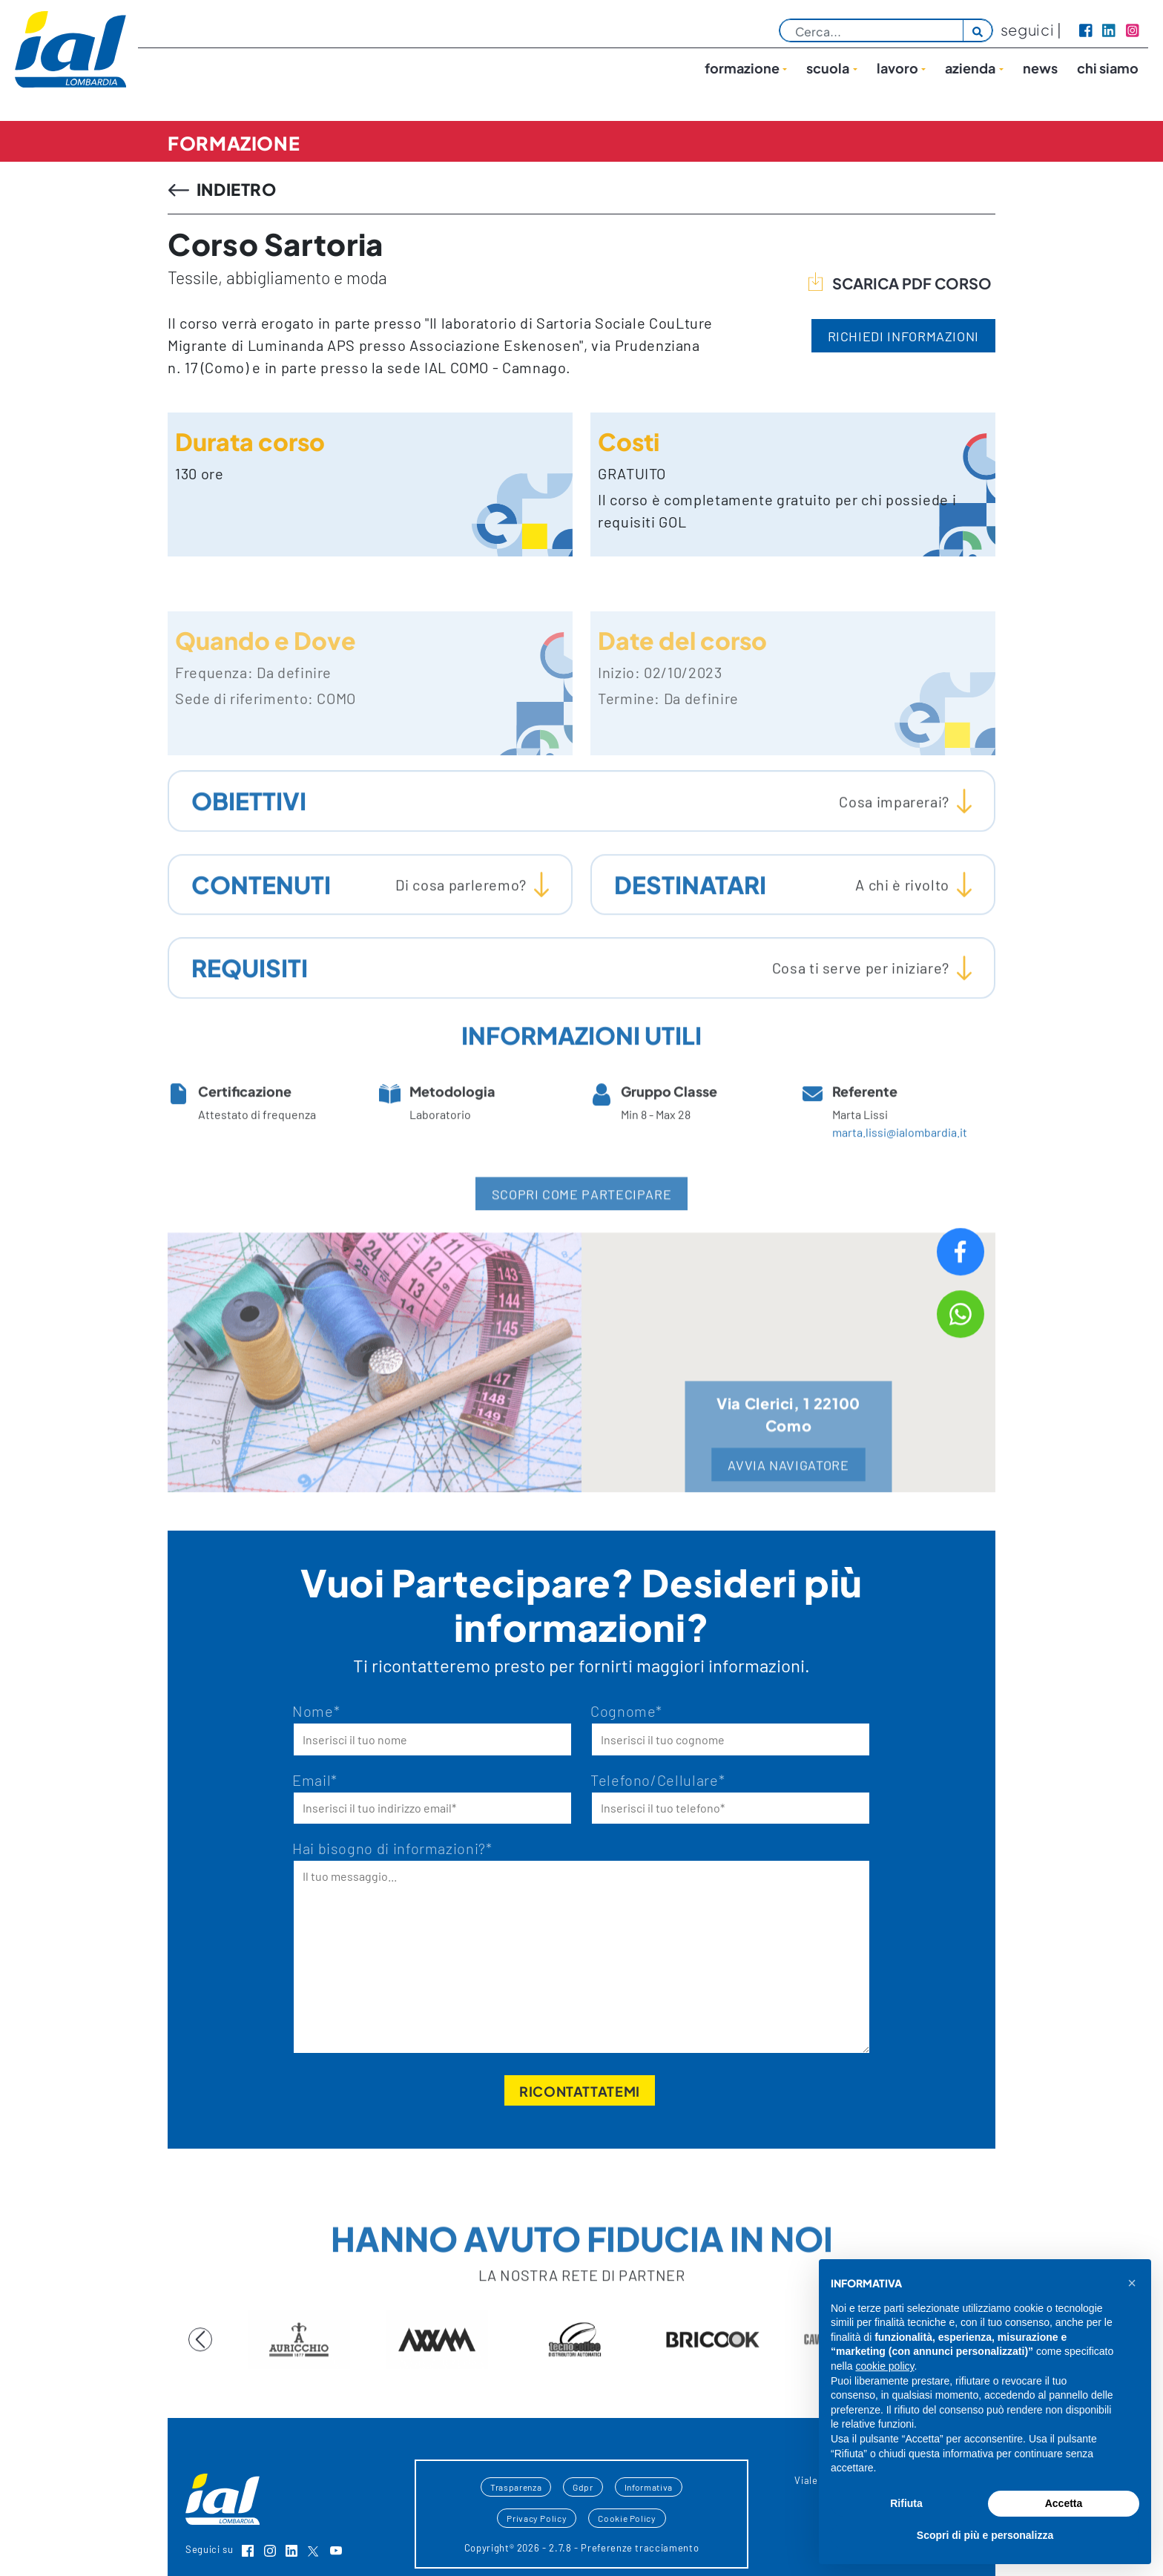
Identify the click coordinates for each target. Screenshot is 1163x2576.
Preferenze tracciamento (640, 2548)
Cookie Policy (627, 2518)
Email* (314, 1780)
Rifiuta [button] (906, 2503)
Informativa (649, 2487)
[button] (1132, 2283)
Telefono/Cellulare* (657, 1780)
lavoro (897, 67)
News (1040, 67)
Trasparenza (515, 2487)
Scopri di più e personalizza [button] (985, 2535)
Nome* (316, 1711)
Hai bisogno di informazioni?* (392, 1848)
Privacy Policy (537, 2518)
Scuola (827, 67)
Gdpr (583, 2487)
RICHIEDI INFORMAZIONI (903, 336)
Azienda (970, 67)
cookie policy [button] (884, 2366)
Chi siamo (1108, 67)
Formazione (742, 67)
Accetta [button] (1064, 2503)
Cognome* (626, 1711)
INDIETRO (222, 189)
